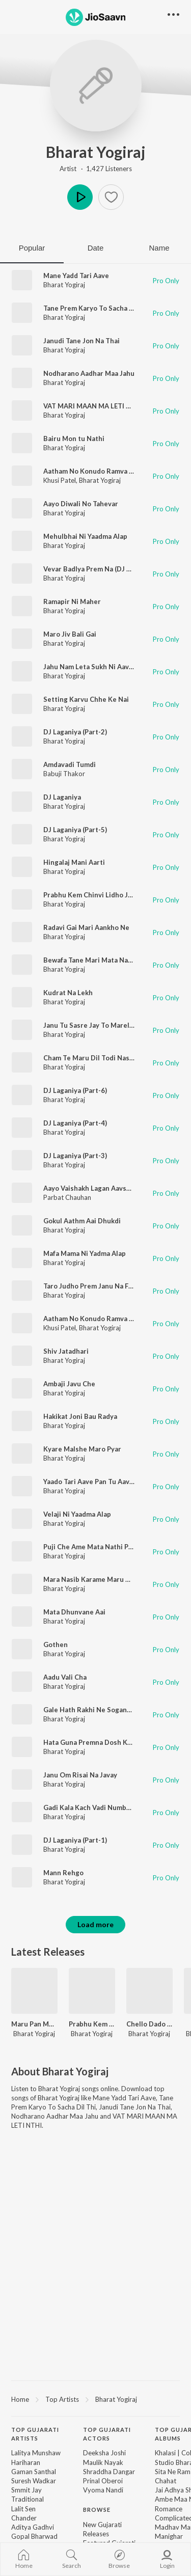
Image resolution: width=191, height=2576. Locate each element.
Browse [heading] (97, 2509)
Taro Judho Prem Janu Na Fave (91, 1286)
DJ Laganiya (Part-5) (75, 830)
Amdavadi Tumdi (69, 764)
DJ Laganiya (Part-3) (75, 1156)
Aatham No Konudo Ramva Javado (97, 1318)
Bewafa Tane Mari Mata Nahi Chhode (101, 960)
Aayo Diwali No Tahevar (80, 504)
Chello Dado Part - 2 (149, 2024)
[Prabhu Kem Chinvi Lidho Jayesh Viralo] (92, 1991)
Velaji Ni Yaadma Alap (77, 1514)
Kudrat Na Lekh (68, 993)
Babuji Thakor (64, 774)
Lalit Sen (23, 2509)
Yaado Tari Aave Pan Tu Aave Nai (94, 1481)
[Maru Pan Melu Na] (34, 1991)
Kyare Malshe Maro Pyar (82, 1449)
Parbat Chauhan (67, 1197)
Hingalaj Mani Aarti (74, 862)
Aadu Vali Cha (65, 1677)
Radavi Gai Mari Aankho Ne (86, 927)
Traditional (27, 2499)
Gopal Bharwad (34, 2536)
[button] (111, 197)
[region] (95, 2398)
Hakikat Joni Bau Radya (80, 1416)
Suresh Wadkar (33, 2481)
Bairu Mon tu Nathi (73, 438)
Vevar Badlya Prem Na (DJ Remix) (95, 569)
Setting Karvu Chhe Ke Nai (86, 699)
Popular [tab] (32, 247)
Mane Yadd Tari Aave (76, 275)
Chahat (165, 2481)
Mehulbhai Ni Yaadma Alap (85, 536)
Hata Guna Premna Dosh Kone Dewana (105, 1742)
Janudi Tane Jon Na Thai (81, 341)
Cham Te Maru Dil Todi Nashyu (92, 1058)
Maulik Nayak (103, 2462)
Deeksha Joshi (104, 2453)
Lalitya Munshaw (36, 2453)
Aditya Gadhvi (32, 2527)
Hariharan (25, 2462)
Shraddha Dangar (109, 2472)
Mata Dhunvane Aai (74, 1612)
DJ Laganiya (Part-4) (75, 1123)
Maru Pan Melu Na (34, 2024)
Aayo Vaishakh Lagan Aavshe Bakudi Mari (108, 1188)
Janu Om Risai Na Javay (80, 1775)
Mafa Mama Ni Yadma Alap (84, 1253)
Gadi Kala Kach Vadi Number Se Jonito (104, 1807)
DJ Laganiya (62, 797)
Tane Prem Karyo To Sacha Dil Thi (96, 308)
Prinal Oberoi (103, 2481)
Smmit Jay (26, 2490)
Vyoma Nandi (103, 2490)
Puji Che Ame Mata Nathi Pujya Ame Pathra (111, 1547)
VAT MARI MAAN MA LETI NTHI (93, 406)
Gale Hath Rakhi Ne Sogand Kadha (97, 1710)
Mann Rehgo (63, 1873)
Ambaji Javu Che (69, 1384)
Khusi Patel (59, 480)
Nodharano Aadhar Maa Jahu (88, 373)
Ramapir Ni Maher (72, 601)
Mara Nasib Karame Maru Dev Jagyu (100, 1579)
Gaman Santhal (33, 2472)
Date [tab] (96, 247)
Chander (24, 2518)
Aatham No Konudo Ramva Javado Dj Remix (112, 471)
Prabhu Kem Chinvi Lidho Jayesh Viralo (105, 895)
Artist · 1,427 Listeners (96, 169)
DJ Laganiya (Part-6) (75, 1090)
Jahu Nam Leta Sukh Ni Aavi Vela (94, 667)
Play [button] (80, 197)
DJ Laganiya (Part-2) (75, 732)
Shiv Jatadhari (66, 1351)
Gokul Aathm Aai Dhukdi (82, 1221)
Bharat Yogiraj (96, 152)
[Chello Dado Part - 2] (149, 1991)
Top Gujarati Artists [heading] (35, 2434)
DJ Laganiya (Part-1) (75, 1840)
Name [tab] (159, 247)
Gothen (55, 1644)
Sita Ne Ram (172, 2472)
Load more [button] (95, 1924)
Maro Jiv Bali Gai (69, 634)
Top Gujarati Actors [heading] (107, 2434)
